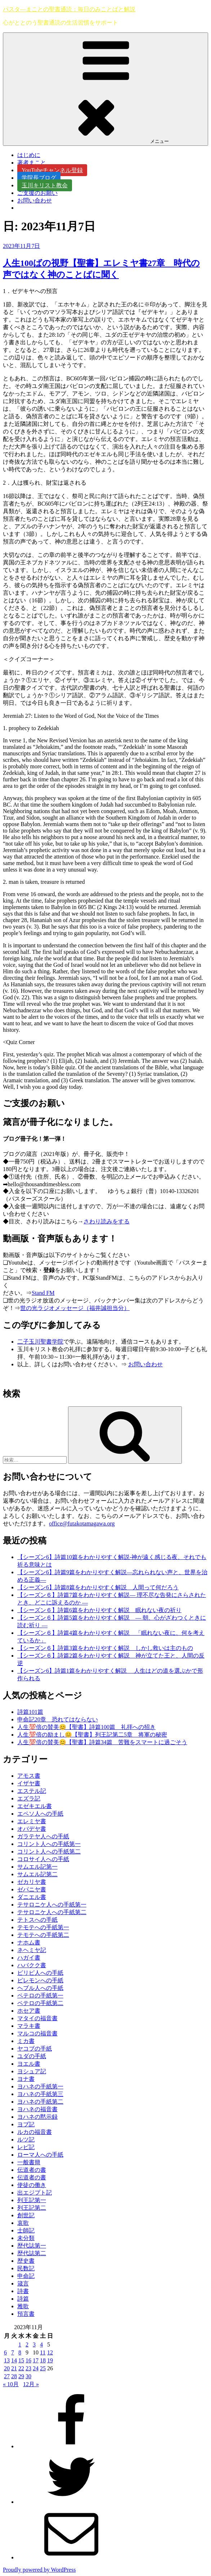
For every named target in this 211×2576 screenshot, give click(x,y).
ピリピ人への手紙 (40, 1973)
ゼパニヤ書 (31, 1889)
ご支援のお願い (37, 193)
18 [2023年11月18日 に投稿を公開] (43, 2360)
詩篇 (23, 2299)
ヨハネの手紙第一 (40, 2086)
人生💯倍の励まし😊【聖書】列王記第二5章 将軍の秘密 (92, 1735)
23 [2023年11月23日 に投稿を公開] (28, 2368)
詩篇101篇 (30, 1712)
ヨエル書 (28, 2064)
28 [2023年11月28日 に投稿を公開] (14, 2376)
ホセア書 (28, 2011)
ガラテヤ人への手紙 (43, 1836)
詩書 (23, 2291)
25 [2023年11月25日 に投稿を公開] (43, 2368)
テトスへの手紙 (37, 1920)
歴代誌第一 (31, 2246)
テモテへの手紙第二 (43, 1935)
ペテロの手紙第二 (40, 2003)
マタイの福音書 (37, 2018)
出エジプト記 (34, 2192)
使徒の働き (31, 2185)
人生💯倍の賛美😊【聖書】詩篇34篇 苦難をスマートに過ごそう (102, 1742)
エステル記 (31, 1791)
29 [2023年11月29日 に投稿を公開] (21, 2376)
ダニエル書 (31, 1897)
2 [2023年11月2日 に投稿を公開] (27, 2344)
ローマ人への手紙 (40, 2155)
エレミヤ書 (31, 1821)
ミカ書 (26, 2041)
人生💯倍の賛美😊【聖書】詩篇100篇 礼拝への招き (86, 1727)
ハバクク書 (31, 1965)
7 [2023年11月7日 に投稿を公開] (12, 2352)
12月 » (31, 2384)
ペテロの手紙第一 (40, 1995)
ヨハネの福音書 (37, 2109)
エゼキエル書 (34, 1806)
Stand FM (43, 1293)
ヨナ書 (26, 2079)
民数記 (26, 2268)
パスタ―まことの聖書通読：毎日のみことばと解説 (69, 9)
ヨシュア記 (31, 2071)
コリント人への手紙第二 (49, 1851)
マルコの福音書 (37, 2033)
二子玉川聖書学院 (40, 1342)
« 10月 (11, 2384)
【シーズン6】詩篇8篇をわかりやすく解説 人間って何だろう (98, 1587)
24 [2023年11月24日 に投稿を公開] (36, 2368)
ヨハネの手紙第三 (40, 2094)
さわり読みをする (107, 1221)
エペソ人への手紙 (40, 1814)
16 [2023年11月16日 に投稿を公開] (28, 2360)
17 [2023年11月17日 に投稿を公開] (36, 2360)
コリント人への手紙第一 (49, 1844)
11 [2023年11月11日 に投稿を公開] (42, 2352)
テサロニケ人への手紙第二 (51, 1912)
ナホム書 (28, 1942)
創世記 (26, 2215)
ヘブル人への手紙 (40, 1988)
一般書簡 (28, 2162)
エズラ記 (28, 1798)
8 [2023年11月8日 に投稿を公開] (19, 2352)
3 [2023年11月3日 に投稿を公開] (34, 2344)
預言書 (26, 2314)
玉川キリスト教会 (45, 185)
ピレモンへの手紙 (40, 1980)
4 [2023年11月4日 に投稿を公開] (41, 2344)
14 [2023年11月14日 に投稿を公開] (14, 2360)
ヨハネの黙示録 (37, 2117)
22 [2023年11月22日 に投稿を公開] (21, 2368)
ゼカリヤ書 (31, 1882)
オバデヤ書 (31, 1829)
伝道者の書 (31, 2170)
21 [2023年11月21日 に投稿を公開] (14, 2368)
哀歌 (23, 2223)
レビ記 (26, 2147)
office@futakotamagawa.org (82, 1523)
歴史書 (26, 2261)
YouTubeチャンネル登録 (52, 170)
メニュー (105, 89)
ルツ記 (26, 2139)
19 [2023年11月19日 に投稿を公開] (50, 2360)
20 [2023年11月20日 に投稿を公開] (7, 2368)
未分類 (26, 2238)
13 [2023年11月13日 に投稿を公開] (7, 2360)
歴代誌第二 (31, 2253)
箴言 (23, 2283)
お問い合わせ (34, 200)
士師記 (26, 2230)
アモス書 (28, 1776)
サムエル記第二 (37, 1874)
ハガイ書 (28, 1958)
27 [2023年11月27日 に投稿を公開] (7, 2376)
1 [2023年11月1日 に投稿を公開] (19, 2344)
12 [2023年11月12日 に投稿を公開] (50, 2352)
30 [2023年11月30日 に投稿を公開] (28, 2376)
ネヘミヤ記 (31, 1950)
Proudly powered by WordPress (39, 2570)
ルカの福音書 (34, 2132)
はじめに (28, 155)
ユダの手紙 (31, 2056)
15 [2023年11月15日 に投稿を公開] (21, 2360)
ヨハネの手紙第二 (40, 2102)
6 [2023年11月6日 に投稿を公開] (5, 2352)
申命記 (26, 2276)
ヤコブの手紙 (34, 2048)
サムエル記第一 (37, 1867)
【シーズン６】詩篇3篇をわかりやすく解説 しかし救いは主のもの (105, 1648)
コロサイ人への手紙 (43, 1859)
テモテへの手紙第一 (43, 1927)
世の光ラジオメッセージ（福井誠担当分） (75, 1308)
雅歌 (23, 2306)
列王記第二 (31, 2208)
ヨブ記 (26, 2124)
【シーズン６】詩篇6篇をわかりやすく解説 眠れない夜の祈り (99, 1610)
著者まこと (34, 163)
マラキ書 (28, 2026)
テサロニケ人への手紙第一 (51, 1905)
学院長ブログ (39, 178)
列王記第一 (31, 2200)
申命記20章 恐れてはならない (57, 1719)
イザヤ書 (28, 1783)
